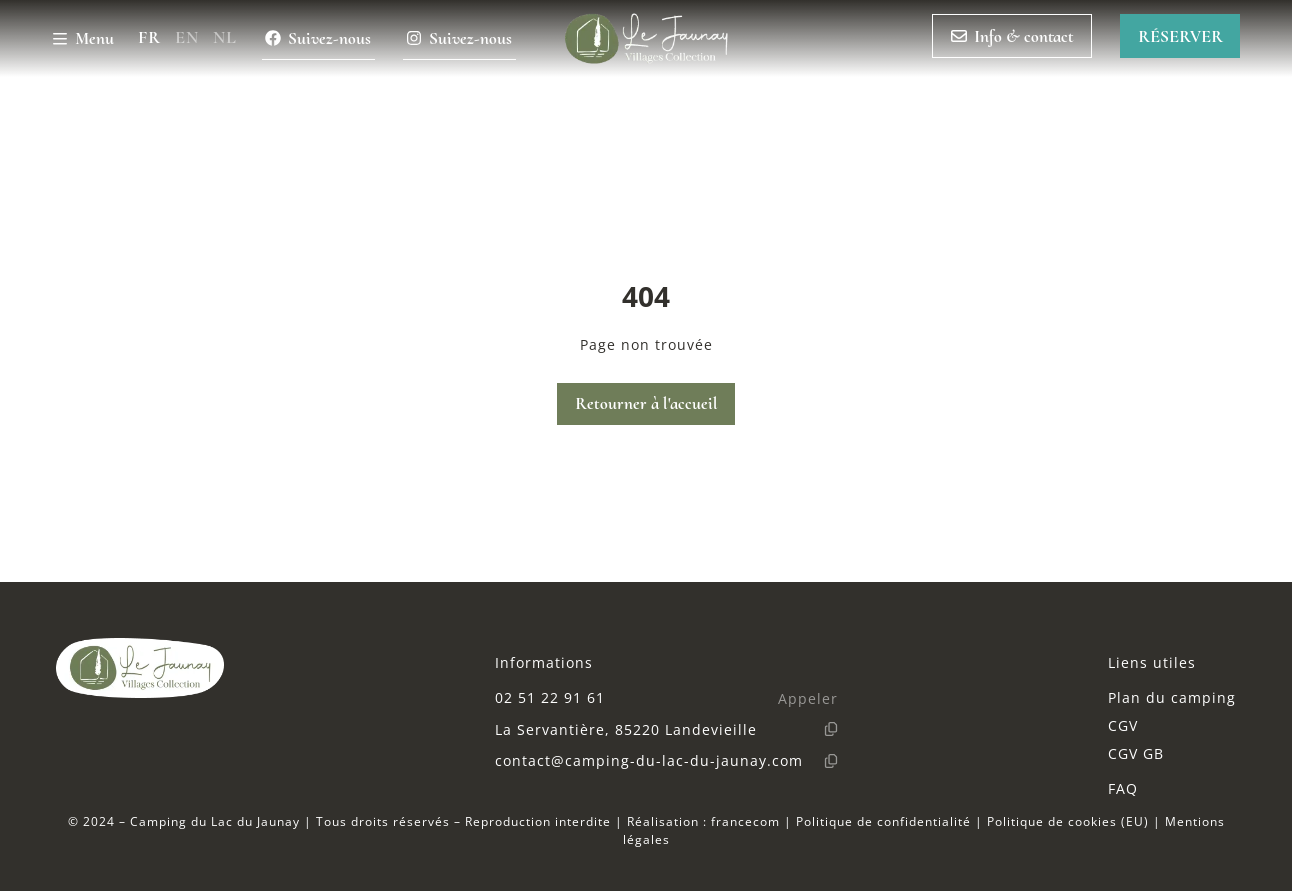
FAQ (1123, 788)
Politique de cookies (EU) (1068, 821)
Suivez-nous (318, 38)
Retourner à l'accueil (646, 403)
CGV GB (1136, 753)
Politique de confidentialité (883, 821)
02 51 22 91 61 (550, 697)
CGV (1123, 725)
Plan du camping (1172, 697)
